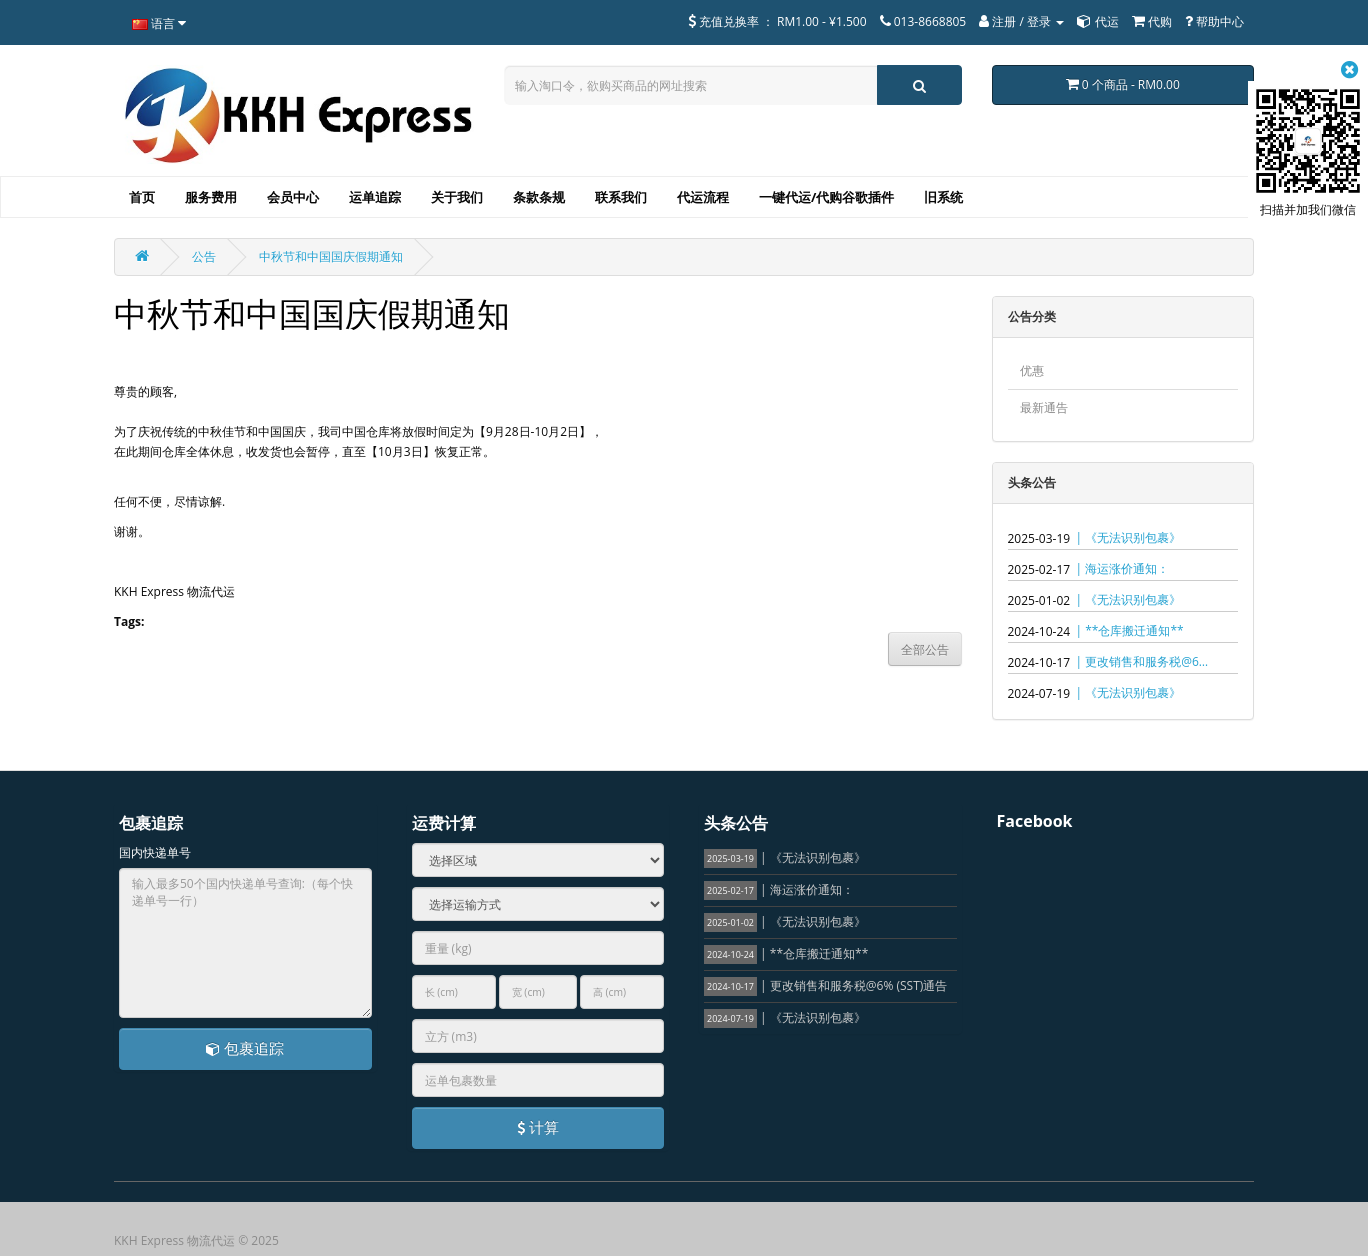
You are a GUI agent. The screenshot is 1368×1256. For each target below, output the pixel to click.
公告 (204, 256)
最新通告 (1044, 407)
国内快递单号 (155, 852)
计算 (538, 1127)
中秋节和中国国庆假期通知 (331, 256)
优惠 (1032, 370)
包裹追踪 (245, 1048)
